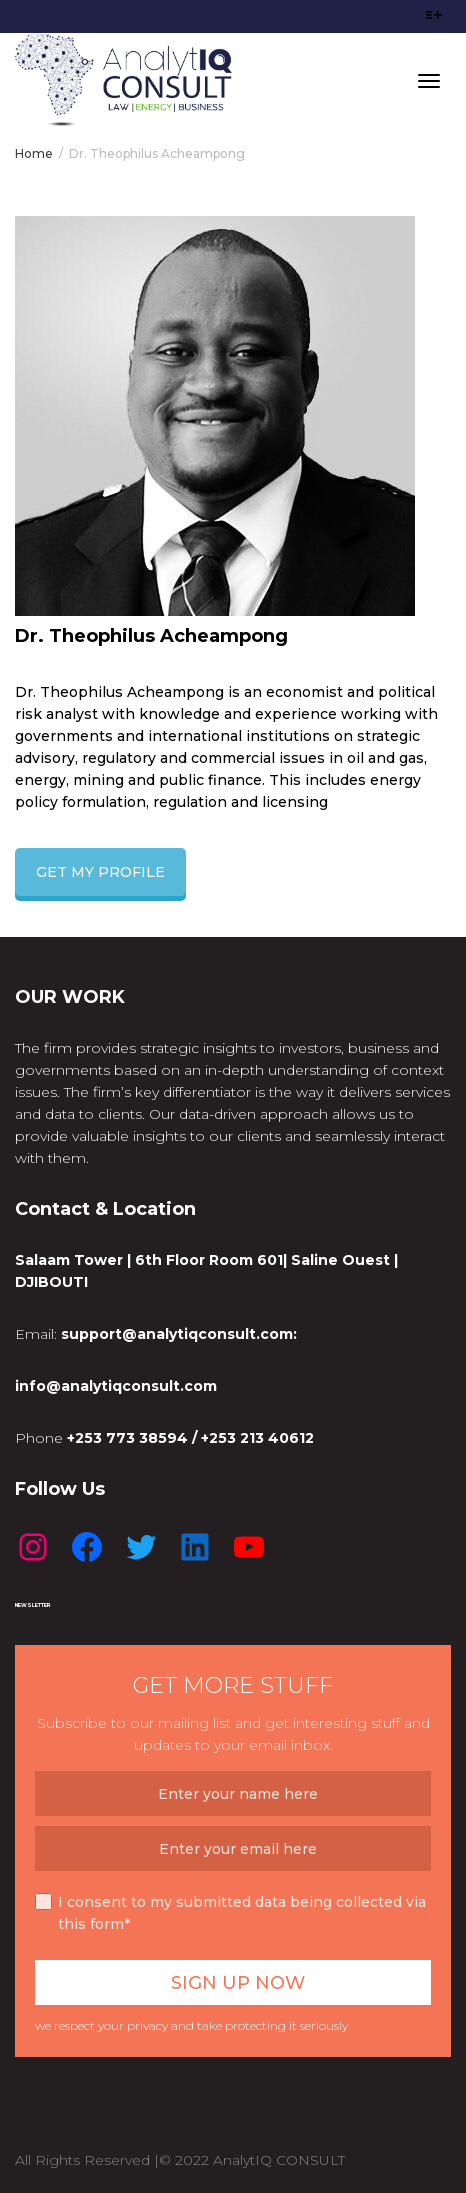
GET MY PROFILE (100, 872)
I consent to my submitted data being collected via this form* (230, 1913)
